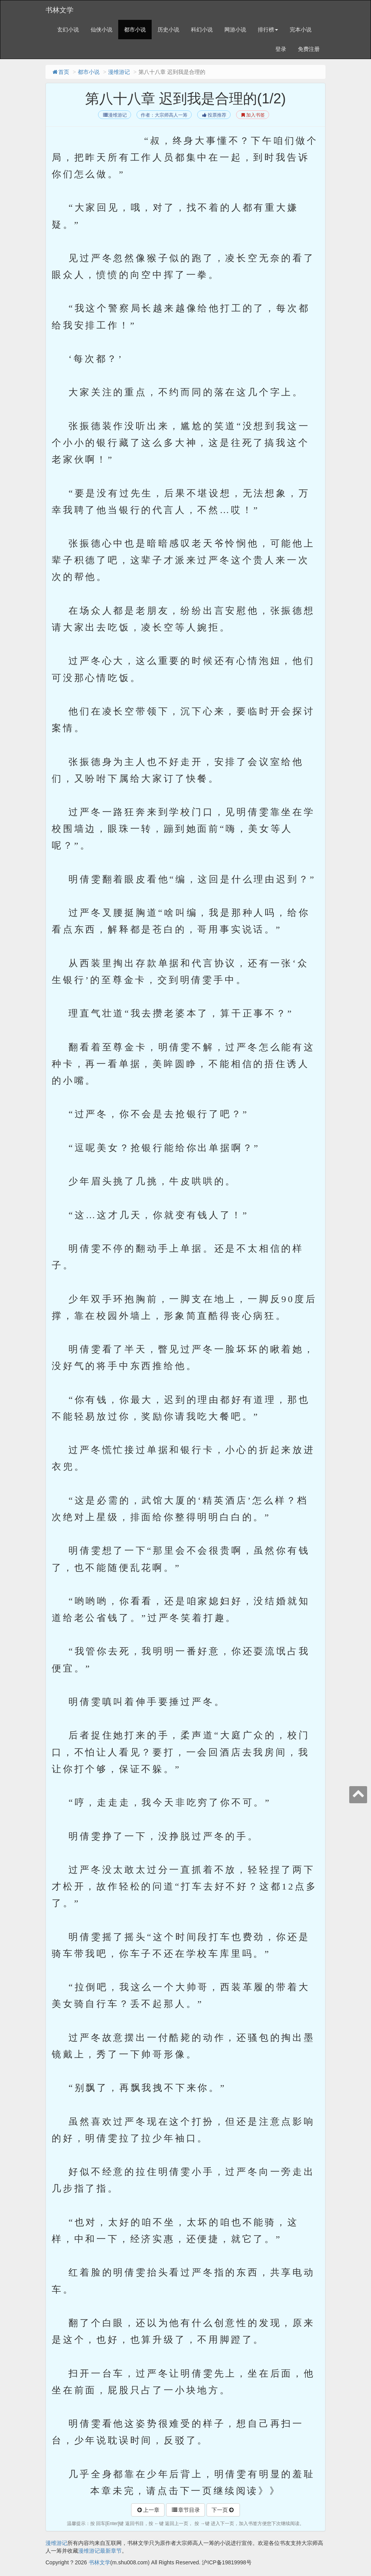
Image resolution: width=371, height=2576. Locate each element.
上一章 (147, 2510)
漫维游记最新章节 (100, 2551)
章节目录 (185, 2510)
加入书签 (252, 115)
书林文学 (60, 10)
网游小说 (235, 29)
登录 (280, 49)
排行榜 (268, 29)
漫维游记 (119, 72)
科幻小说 (202, 29)
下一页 (223, 2510)
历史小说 (168, 29)
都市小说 (135, 29)
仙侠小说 (101, 29)
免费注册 (309, 49)
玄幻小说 (68, 29)
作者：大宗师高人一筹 (164, 115)
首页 (60, 72)
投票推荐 (213, 115)
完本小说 (301, 29)
